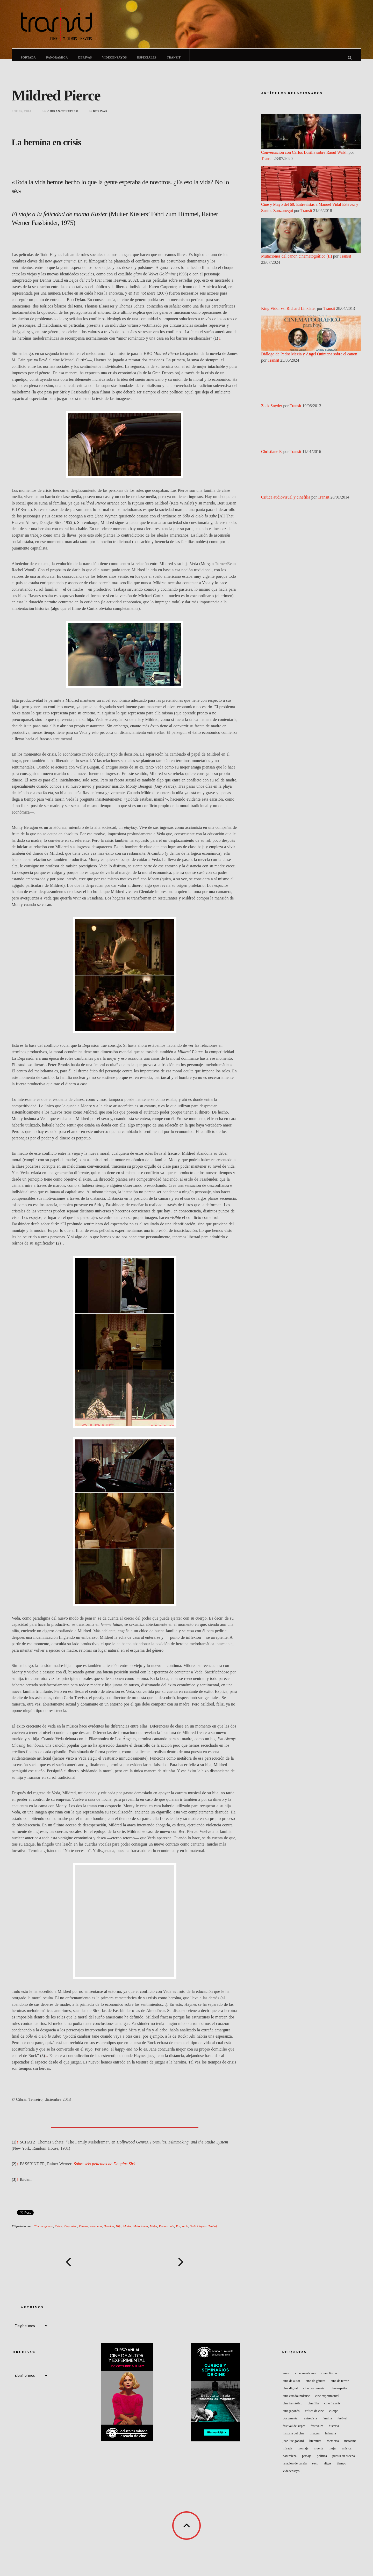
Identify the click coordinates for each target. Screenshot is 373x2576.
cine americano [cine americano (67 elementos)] (305, 2378)
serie (185, 2231)
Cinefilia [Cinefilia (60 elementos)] (313, 2408)
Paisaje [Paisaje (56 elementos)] (306, 2461)
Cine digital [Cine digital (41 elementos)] (290, 2393)
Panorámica (57, 57)
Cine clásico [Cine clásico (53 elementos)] (329, 2378)
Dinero (83, 2231)
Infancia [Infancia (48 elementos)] (330, 2438)
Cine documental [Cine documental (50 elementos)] (314, 2393)
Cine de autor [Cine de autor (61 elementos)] (291, 2386)
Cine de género (43, 2231)
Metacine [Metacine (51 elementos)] (350, 2446)
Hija (118, 2231)
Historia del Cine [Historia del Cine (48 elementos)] (293, 2438)
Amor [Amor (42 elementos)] (286, 2378)
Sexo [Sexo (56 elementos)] (315, 2468)
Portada (28, 57)
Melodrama (140, 2231)
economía (96, 2231)
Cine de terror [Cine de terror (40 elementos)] (340, 2386)
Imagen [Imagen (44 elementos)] (315, 2438)
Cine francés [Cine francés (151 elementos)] (332, 2408)
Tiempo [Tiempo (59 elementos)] (341, 2468)
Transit (174, 57)
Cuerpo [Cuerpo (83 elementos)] (333, 2416)
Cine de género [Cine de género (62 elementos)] (315, 2386)
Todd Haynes (198, 2231)
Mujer (153, 2231)
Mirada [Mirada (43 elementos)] (287, 2453)
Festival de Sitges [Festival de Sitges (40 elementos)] (294, 2431)
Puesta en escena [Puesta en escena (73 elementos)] (343, 2461)
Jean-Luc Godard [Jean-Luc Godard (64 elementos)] (293, 2446)
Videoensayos (114, 57)
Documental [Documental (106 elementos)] (291, 2423)
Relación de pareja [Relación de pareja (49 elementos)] (295, 2468)
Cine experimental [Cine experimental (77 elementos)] (327, 2401)
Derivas (85, 57)
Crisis (58, 2231)
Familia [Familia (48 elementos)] (327, 2423)
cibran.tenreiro (62, 116)
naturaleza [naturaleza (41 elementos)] (290, 2461)
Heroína (109, 2231)
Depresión (70, 2231)
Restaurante (166, 2231)
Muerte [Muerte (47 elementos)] (318, 2453)
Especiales (147, 57)
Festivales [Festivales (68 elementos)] (317, 2431)
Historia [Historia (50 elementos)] (334, 2431)
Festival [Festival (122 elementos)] (342, 2423)
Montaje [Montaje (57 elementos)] (303, 2453)
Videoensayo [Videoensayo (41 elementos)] (291, 2476)
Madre (127, 2231)
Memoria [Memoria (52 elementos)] (333, 2446)
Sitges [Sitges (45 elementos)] (328, 2468)
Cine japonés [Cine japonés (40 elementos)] (291, 2416)
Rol (178, 2231)
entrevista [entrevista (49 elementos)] (310, 2423)
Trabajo (213, 2231)
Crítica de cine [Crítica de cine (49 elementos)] (314, 2416)
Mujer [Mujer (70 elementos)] (332, 2453)
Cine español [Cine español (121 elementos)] (339, 2393)
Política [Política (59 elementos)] (322, 2461)
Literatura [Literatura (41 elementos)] (315, 2446)
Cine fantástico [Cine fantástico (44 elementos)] (292, 2408)
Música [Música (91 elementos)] (347, 2453)
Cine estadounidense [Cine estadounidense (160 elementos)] (296, 2401)
